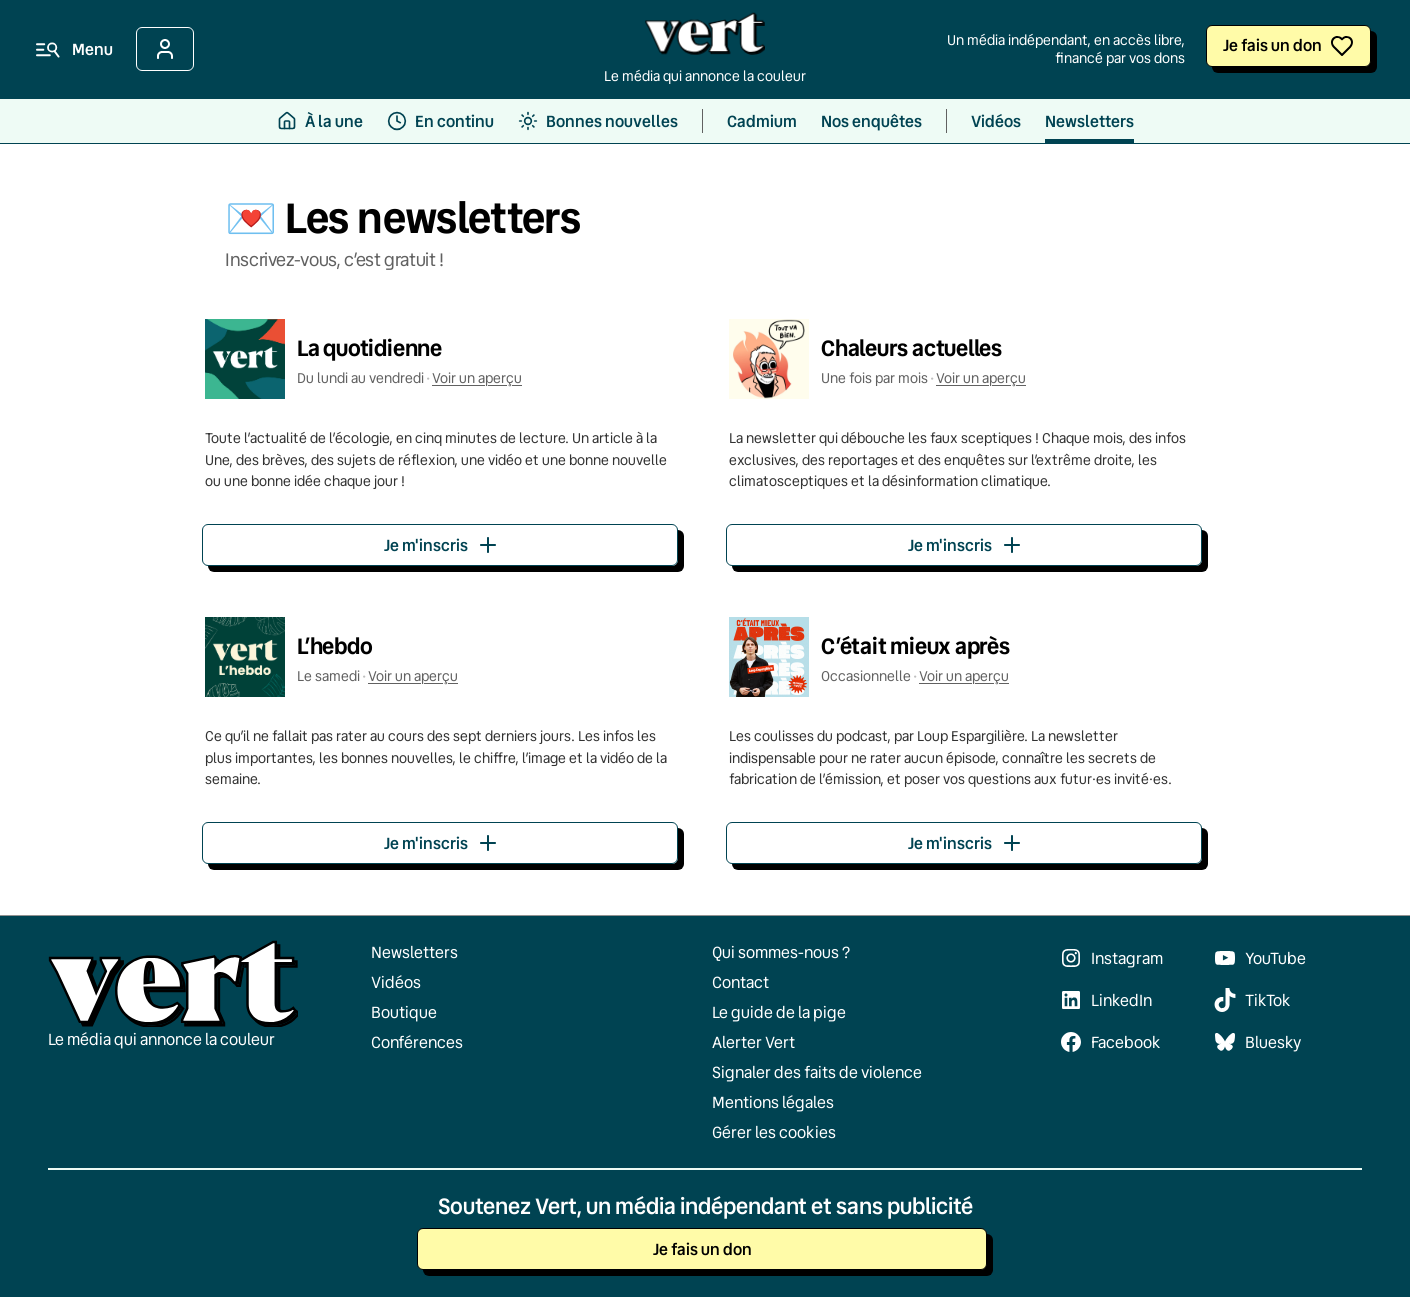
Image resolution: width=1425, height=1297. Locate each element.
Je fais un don (1272, 44)
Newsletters (414, 952)
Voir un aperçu (477, 378)
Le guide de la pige (779, 1012)
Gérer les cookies (774, 1132)
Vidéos (396, 982)
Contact (740, 982)
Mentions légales (773, 1102)
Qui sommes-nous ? (781, 952)
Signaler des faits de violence (817, 1072)
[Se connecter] (165, 49)
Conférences (417, 1042)
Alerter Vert (753, 1042)
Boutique (404, 1012)
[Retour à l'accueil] (705, 39)
